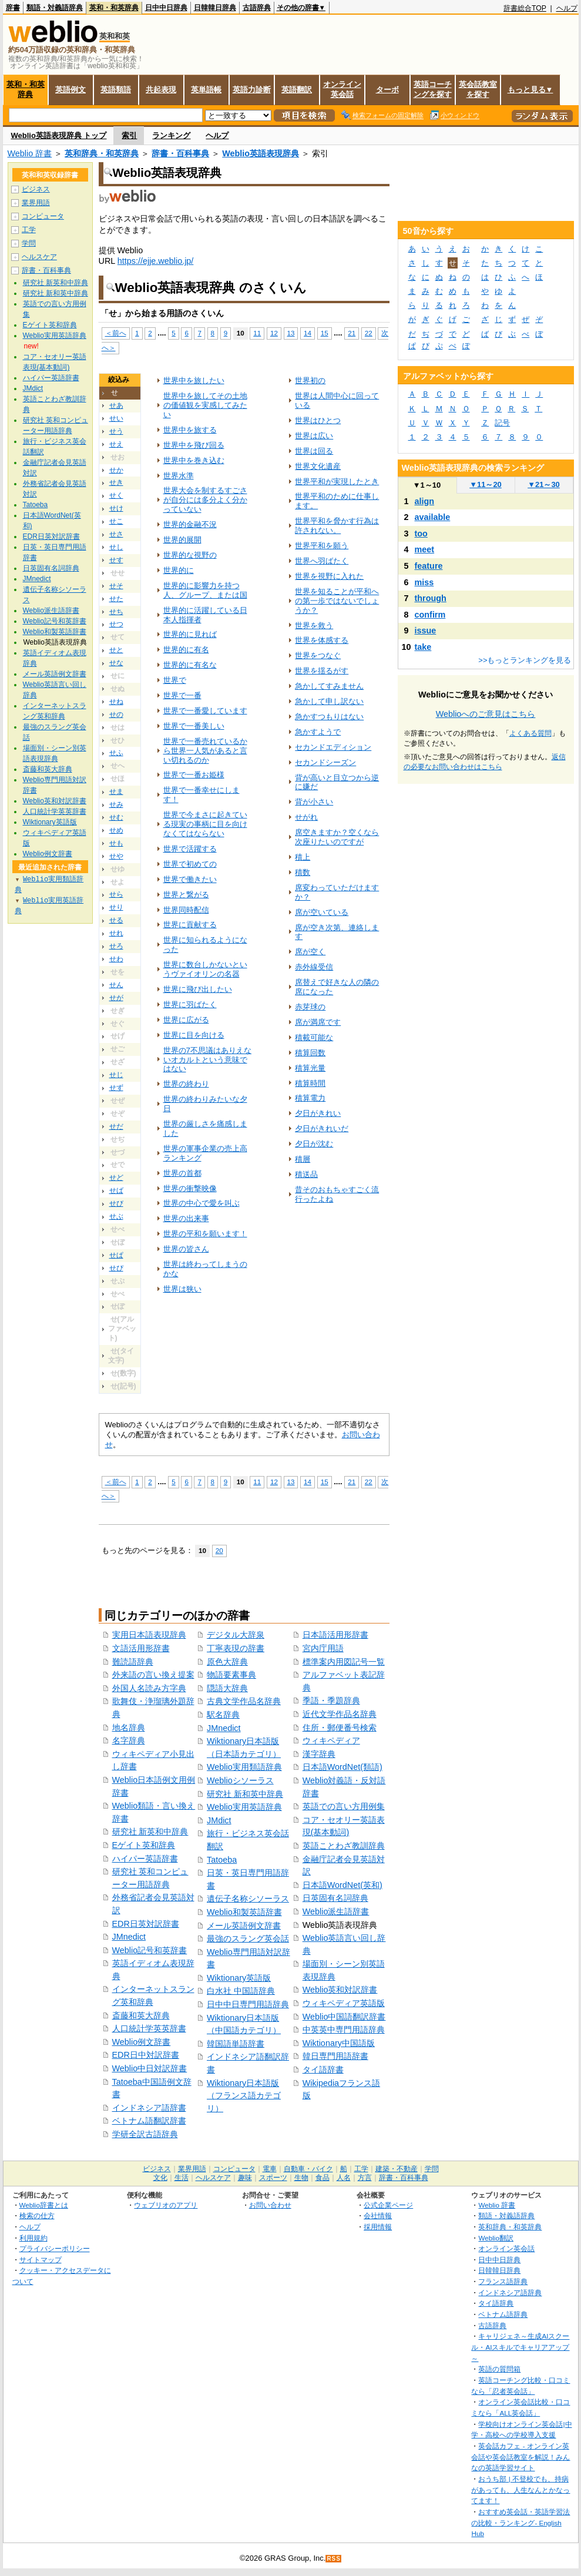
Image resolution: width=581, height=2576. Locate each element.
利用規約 (33, 2238)
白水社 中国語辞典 (241, 1990)
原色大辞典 (227, 1661)
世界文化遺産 (318, 466)
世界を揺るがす (321, 670)
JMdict (219, 1820)
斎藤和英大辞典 (141, 2015)
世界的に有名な (190, 664)
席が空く (310, 951)
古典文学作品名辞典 (244, 1701)
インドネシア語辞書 (149, 2107)
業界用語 (36, 203)
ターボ (387, 89)
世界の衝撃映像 (190, 1188)
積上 (302, 857)
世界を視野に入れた (329, 576)
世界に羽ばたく (190, 1004)
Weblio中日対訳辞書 (149, 2068)
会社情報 (378, 2215)
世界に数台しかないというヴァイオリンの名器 (205, 969)
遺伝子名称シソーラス (248, 1898)
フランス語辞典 (503, 2281)
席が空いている (321, 912)
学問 (29, 243)
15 (324, 333)
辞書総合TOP (524, 8)
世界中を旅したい (193, 380)
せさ (116, 534)
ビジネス (36, 189)
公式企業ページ (388, 2205)
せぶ (116, 1216)
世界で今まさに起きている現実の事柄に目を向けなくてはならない (205, 824)
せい (116, 418)
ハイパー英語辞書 (145, 1858)
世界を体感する (321, 640)
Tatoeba (222, 1859)
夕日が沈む (314, 1143)
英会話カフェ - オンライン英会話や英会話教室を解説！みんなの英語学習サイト (520, 2456)
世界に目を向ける (193, 1035)
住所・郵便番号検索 (340, 1727)
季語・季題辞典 (331, 1700)
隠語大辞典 (227, 1688)
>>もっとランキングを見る (524, 660)
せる (116, 920)
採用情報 (378, 2226)
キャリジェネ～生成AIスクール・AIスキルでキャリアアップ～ (520, 2347)
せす (116, 560)
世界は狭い (182, 1288)
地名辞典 (128, 1727)
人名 (344, 2177)
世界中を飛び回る (193, 445)
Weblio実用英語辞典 (244, 1807)
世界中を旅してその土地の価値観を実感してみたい (205, 405)
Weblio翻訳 (495, 2238)
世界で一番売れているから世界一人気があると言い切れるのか (205, 750)
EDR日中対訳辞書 (145, 2055)
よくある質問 (530, 733)
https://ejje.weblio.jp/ (155, 261)
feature (429, 566)
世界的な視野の (190, 555)
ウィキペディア (331, 1740)
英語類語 (115, 89)
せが (116, 998)
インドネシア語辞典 (510, 2292)
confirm (430, 614)
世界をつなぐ (318, 655)
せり (116, 907)
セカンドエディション (333, 747)
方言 (365, 2177)
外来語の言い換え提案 (153, 1674)
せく (116, 495)
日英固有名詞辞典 (335, 1898)
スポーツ (273, 2177)
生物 (301, 2177)
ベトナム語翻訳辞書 (149, 2120)
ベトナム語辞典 (503, 2314)
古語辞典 (257, 7)
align (425, 501)
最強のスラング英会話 (248, 1938)
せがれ (306, 817)
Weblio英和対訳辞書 (340, 1989)
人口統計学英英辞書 (149, 2028)
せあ (116, 405)
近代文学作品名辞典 (340, 1714)
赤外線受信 (314, 966)
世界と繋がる (186, 894)
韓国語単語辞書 (235, 2043)
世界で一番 (182, 695)
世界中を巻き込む (193, 460)
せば (116, 1190)
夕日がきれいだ (321, 1128)
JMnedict (129, 1936)
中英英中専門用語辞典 (344, 2029)
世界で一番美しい (193, 726)
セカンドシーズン (325, 762)
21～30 (544, 484)
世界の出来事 (186, 1218)
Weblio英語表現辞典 (260, 153)
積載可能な (314, 1037)
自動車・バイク (308, 2168)
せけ (116, 508)
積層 (302, 1159)
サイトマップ (40, 2259)
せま (116, 791)
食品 (322, 2177)
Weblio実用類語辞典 (244, 1767)
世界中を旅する (190, 429)
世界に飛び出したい (197, 989)
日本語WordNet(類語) (342, 1767)
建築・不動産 (396, 2168)
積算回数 (310, 1052)
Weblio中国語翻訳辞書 (344, 2016)
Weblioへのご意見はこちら (486, 714)
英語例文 (70, 89)
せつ (116, 624)
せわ (116, 959)
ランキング (171, 135)
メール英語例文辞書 (244, 1925)
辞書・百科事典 (180, 153)
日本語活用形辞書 (335, 1634)
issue (425, 630)
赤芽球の (310, 1006)
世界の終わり (186, 1083)
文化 (160, 2177)
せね (116, 701)
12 (274, 333)
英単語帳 (206, 89)
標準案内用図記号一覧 (344, 1661)
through (430, 598)
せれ (116, 933)
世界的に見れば (190, 634)
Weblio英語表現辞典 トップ (59, 135)
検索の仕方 (37, 2215)
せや (116, 856)
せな (116, 663)
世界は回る (314, 451)
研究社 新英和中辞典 (150, 1831)
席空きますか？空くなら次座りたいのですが (337, 837)
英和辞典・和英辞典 (102, 153)
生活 (181, 2177)
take (423, 647)
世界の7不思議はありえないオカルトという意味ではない (207, 1060)
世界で (174, 680)
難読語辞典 (132, 1661)
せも (116, 843)
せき (116, 482)
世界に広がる (186, 1019)
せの (116, 714)
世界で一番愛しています (205, 710)
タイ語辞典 (495, 2303)
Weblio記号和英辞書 (149, 1950)
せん (116, 985)
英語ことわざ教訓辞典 (344, 1845)
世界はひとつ (318, 420)
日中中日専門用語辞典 (248, 2004)
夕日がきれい (318, 1113)
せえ (116, 444)
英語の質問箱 (499, 2369)
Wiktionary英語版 (239, 1978)
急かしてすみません (329, 686)
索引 (129, 135)
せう (116, 431)
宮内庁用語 (323, 1648)
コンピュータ (43, 216)
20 (219, 1550)
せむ (116, 817)
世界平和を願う (321, 545)
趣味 (245, 2177)
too (421, 533)
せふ (116, 753)
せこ (116, 521)
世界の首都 (182, 1173)
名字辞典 (128, 1740)
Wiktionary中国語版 (339, 2043)
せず (116, 1088)
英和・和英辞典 (114, 7)
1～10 (427, 485)
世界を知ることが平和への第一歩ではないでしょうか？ (337, 601)
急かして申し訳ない (329, 701)
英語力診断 (252, 89)
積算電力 (310, 1098)
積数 (302, 872)
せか (116, 470)
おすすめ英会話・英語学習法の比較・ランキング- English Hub (520, 2522)
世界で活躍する (190, 848)
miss (424, 582)
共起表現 (161, 89)
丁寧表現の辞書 (235, 1648)
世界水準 (178, 475)
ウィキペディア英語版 (344, 2003)
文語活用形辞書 (141, 1648)
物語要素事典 (231, 1674)
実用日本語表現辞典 (149, 1634)
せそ (116, 586)
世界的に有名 (186, 649)
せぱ (116, 1255)
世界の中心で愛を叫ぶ (201, 1203)
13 (291, 333)
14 (307, 333)
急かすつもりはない (329, 716)
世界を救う (314, 625)
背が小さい (314, 801)
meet (425, 549)
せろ (116, 946)
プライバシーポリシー (54, 2248)
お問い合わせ (270, 2205)
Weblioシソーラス (240, 1780)
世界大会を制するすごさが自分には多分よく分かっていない (205, 500)
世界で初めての (190, 864)
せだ (116, 1126)
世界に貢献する (190, 924)
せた (116, 599)
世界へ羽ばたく (321, 560)
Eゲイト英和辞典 (144, 1845)
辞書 (13, 7)
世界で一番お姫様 (193, 774)
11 (257, 333)
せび (116, 1203)
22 (368, 333)
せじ (116, 1075)
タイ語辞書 (323, 2069)
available (433, 517)
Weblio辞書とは (43, 2205)
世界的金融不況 (190, 524)
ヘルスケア (39, 257)
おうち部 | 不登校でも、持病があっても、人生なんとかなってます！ (520, 2489)
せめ (116, 830)
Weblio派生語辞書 (336, 1911)
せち (116, 612)
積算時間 (310, 1083)
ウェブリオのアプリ (165, 2205)
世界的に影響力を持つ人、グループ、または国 (205, 590)
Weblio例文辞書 (141, 2042)
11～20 (485, 484)
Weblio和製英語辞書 (244, 1912)
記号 (502, 422)
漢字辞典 (319, 1754)
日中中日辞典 (166, 7)
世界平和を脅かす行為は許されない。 (337, 525)
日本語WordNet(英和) (342, 1885)
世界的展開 (182, 539)
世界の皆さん (186, 1249)
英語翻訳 (296, 89)
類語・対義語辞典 (54, 7)
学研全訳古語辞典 (145, 2134)
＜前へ (115, 333)
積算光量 (310, 1068)
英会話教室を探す (478, 89)
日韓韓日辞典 (215, 7)
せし (116, 547)
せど (116, 1177)
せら (116, 894)
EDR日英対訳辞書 (145, 1923)
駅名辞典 (223, 1714)
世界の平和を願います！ (205, 1233)
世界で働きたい (190, 879)
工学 (29, 230)
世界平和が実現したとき (337, 481)
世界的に (178, 570)
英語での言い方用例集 (344, 1806)
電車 (270, 2168)
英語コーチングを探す (433, 89)
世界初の (310, 380)
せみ (116, 804)
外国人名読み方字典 (149, 1688)
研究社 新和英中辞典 (245, 1794)
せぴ (116, 1268)
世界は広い (314, 435)
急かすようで (318, 731)
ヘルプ (566, 8)
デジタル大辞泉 (235, 1634)
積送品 (306, 1174)
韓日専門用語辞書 (335, 2056)
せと (116, 650)
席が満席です (318, 1022)
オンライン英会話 (342, 89)
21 (351, 333)
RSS (334, 2558)
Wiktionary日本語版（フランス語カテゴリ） (244, 2095)
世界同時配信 (186, 909)
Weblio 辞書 (30, 153)
